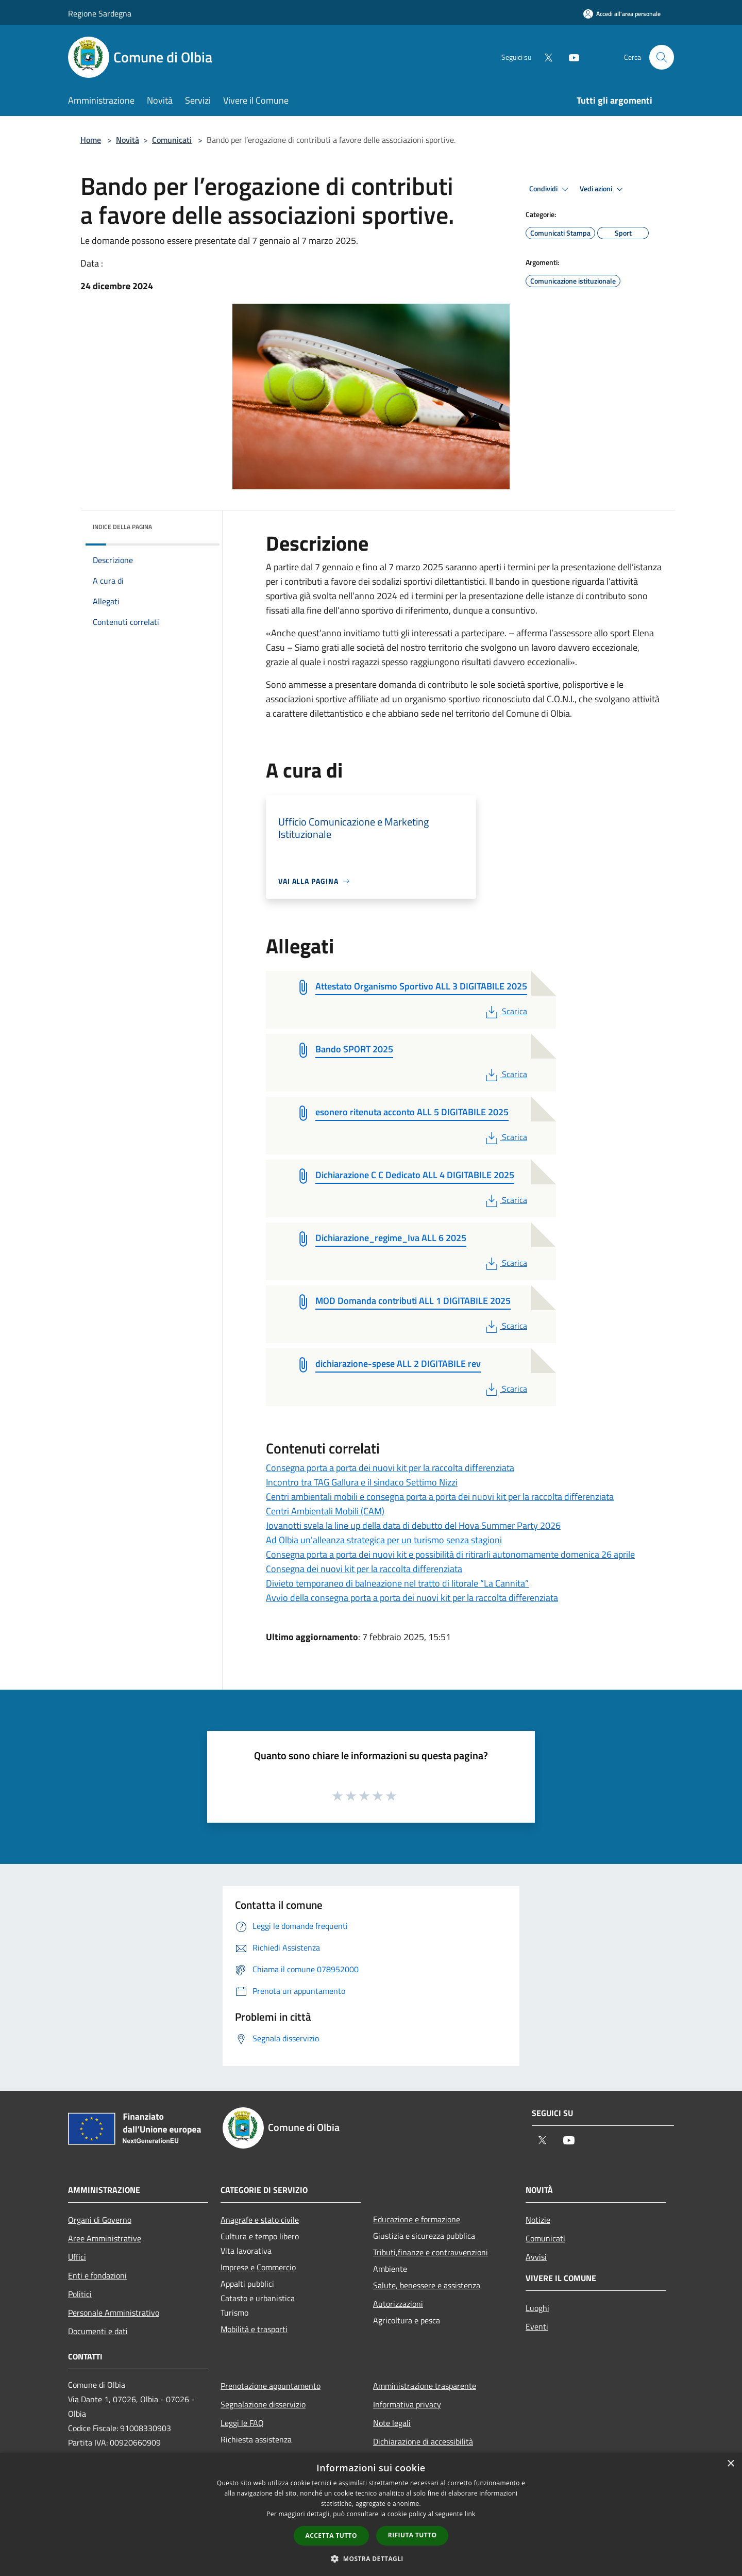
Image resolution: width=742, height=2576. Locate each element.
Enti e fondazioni (97, 2275)
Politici (80, 2294)
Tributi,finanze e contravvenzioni (430, 2252)
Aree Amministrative (104, 2238)
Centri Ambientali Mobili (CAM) (325, 1511)
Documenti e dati (98, 2331)
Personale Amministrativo (113, 2312)
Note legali (392, 2423)
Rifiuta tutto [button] (412, 2535)
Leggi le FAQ (242, 2423)
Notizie (538, 2220)
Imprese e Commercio (258, 2267)
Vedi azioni (603, 189)
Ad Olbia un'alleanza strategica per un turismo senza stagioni (384, 1540)
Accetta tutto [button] (331, 2535)
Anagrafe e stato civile (260, 2220)
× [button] (730, 2464)
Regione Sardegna (99, 13)
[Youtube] (570, 57)
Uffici (77, 2257)
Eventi (537, 2326)
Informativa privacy (407, 2404)
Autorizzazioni (398, 2304)
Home (90, 140)
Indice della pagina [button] (122, 527)
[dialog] (371, 2514)
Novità (127, 140)
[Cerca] (661, 57)
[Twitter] (544, 57)
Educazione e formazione (416, 2219)
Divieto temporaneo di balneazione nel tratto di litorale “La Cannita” (397, 1583)
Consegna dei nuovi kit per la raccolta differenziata (364, 1569)
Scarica (505, 1011)
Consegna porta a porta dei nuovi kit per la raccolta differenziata (390, 1468)
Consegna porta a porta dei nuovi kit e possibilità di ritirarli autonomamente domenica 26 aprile (450, 1554)
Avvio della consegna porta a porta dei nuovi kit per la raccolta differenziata (412, 1598)
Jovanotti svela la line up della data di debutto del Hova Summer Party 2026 (413, 1525)
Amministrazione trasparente (424, 2386)
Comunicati (172, 140)
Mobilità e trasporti (254, 2329)
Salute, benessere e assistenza (426, 2285)
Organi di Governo (99, 2220)
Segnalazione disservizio (263, 2404)
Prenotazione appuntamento (271, 2386)
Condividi (550, 189)
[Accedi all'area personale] (622, 14)
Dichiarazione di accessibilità (423, 2441)
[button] (371, 2558)
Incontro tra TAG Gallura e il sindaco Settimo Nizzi (362, 1482)
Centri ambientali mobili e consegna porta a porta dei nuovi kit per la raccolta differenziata (440, 1497)
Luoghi (537, 2308)
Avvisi (536, 2257)
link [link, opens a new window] (470, 2513)
